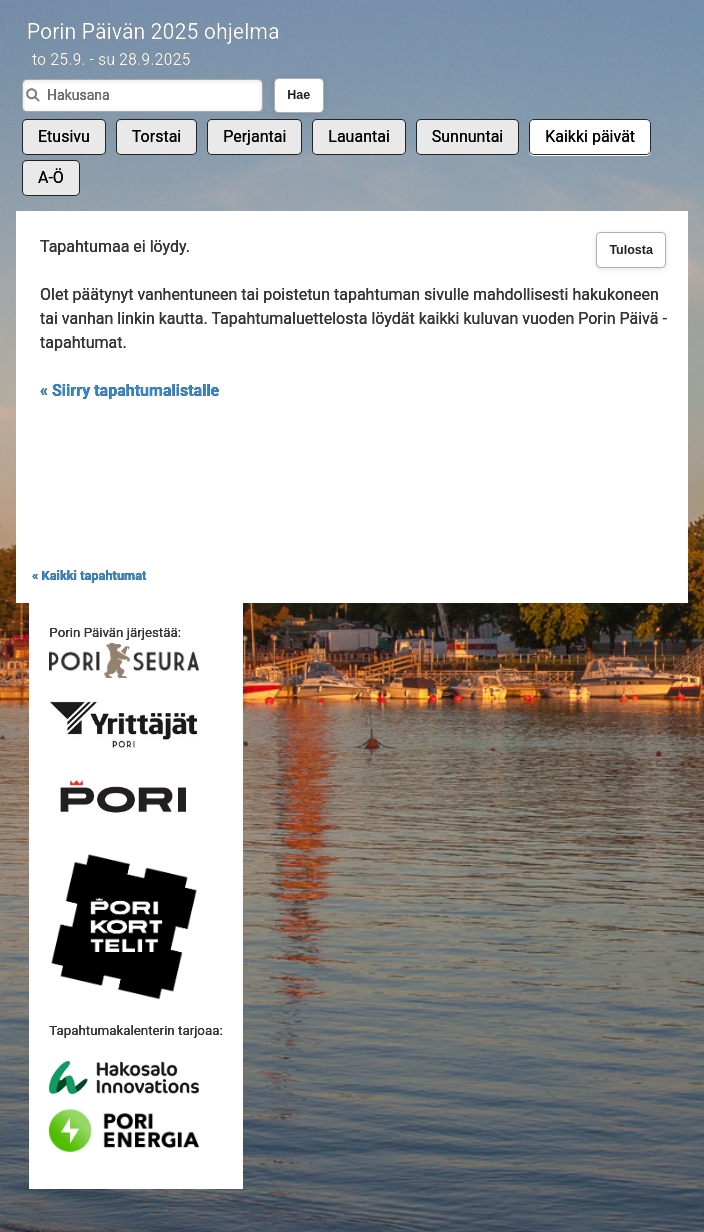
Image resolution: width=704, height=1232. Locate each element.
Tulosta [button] (631, 250)
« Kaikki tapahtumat (89, 575)
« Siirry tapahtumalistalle (129, 390)
